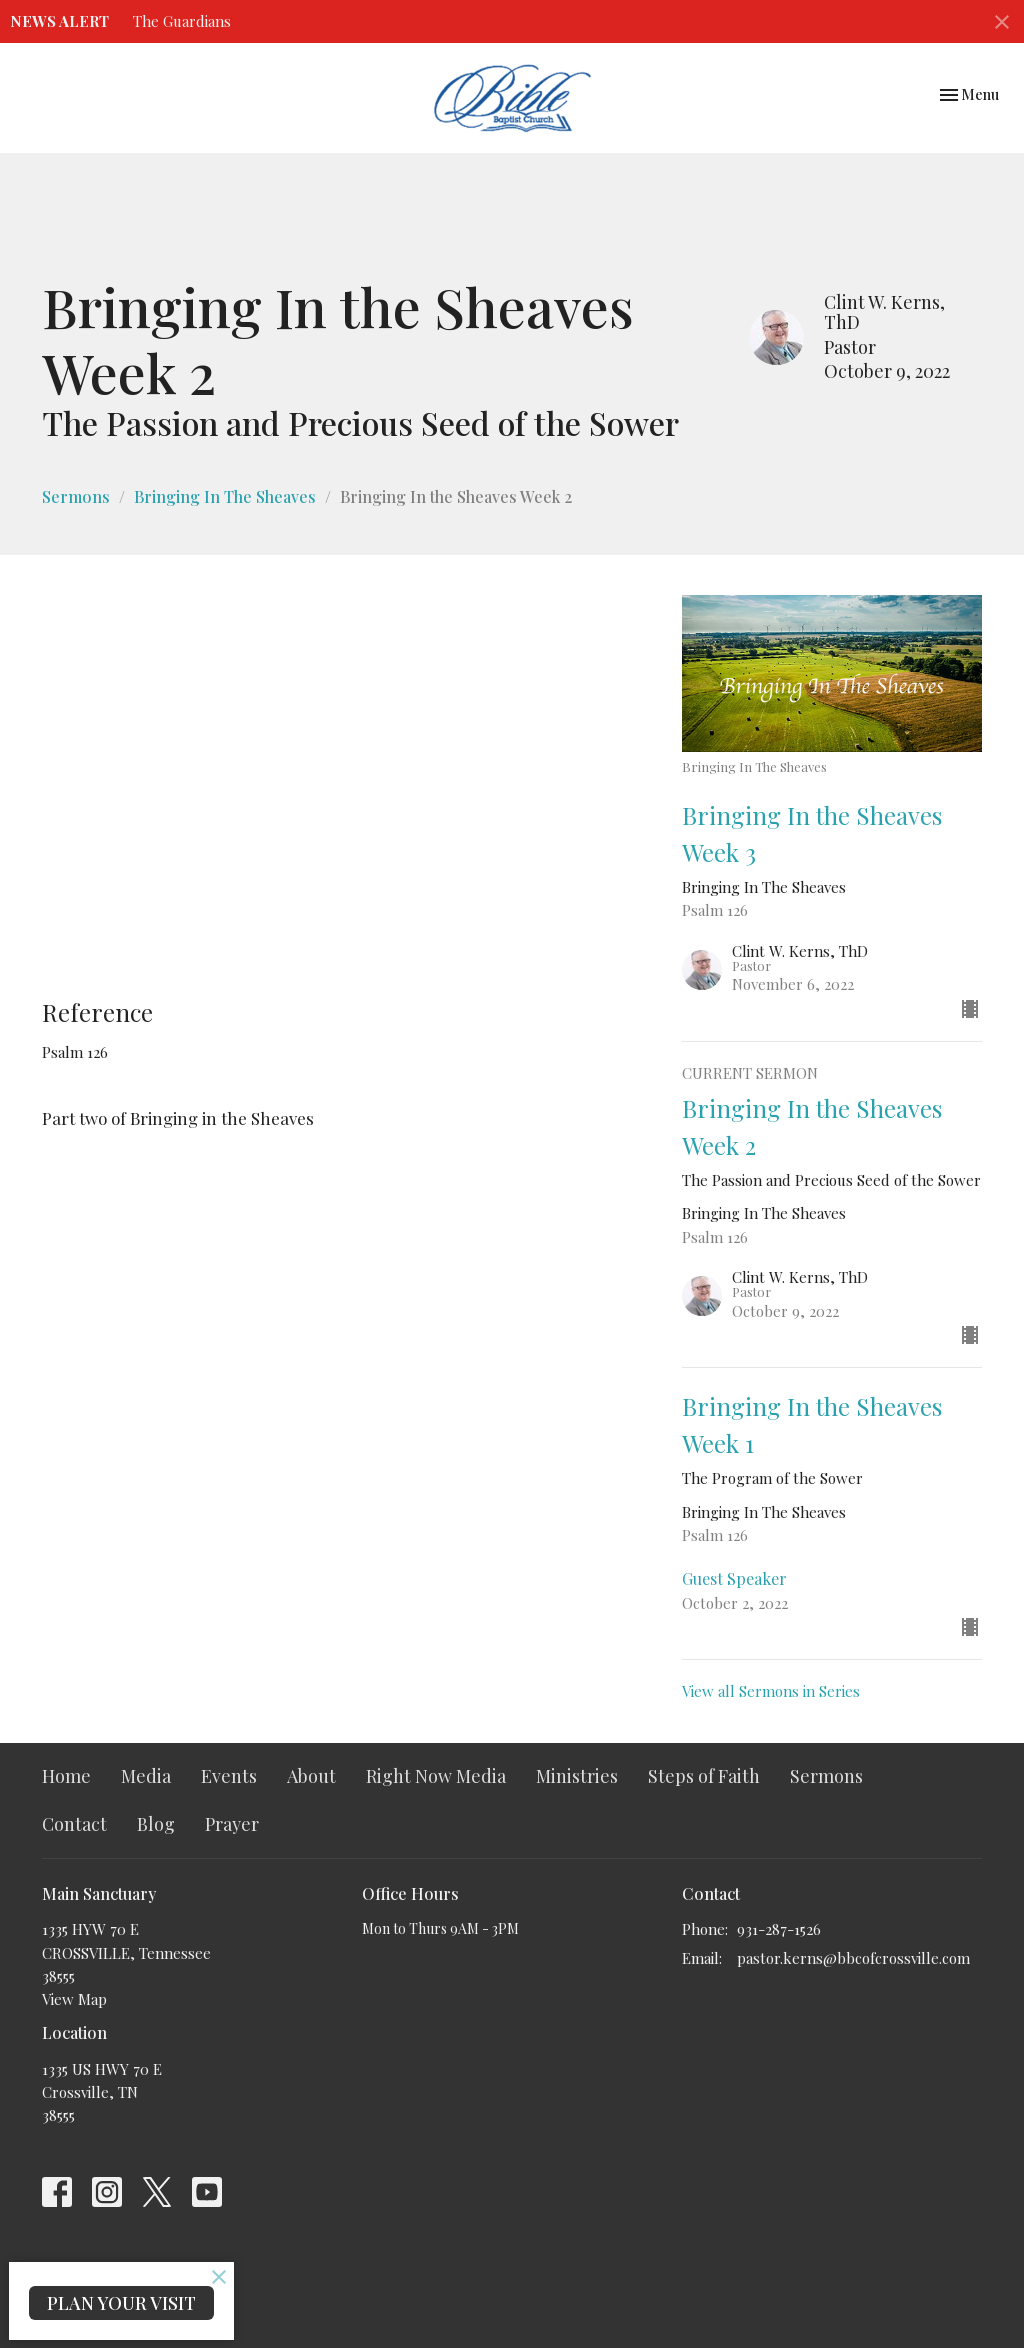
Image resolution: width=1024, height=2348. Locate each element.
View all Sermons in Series (771, 1691)
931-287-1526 (779, 1929)
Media (146, 1776)
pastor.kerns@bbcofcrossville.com (853, 1958)
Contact (74, 1824)
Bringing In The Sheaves (225, 496)
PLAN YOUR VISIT (121, 2303)
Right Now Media (436, 1776)
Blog (156, 1824)
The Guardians (182, 21)
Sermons (76, 496)
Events (229, 1776)
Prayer (232, 1824)
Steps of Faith (704, 1776)
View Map (74, 1999)
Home (66, 1776)
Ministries (577, 1776)
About (311, 1776)
